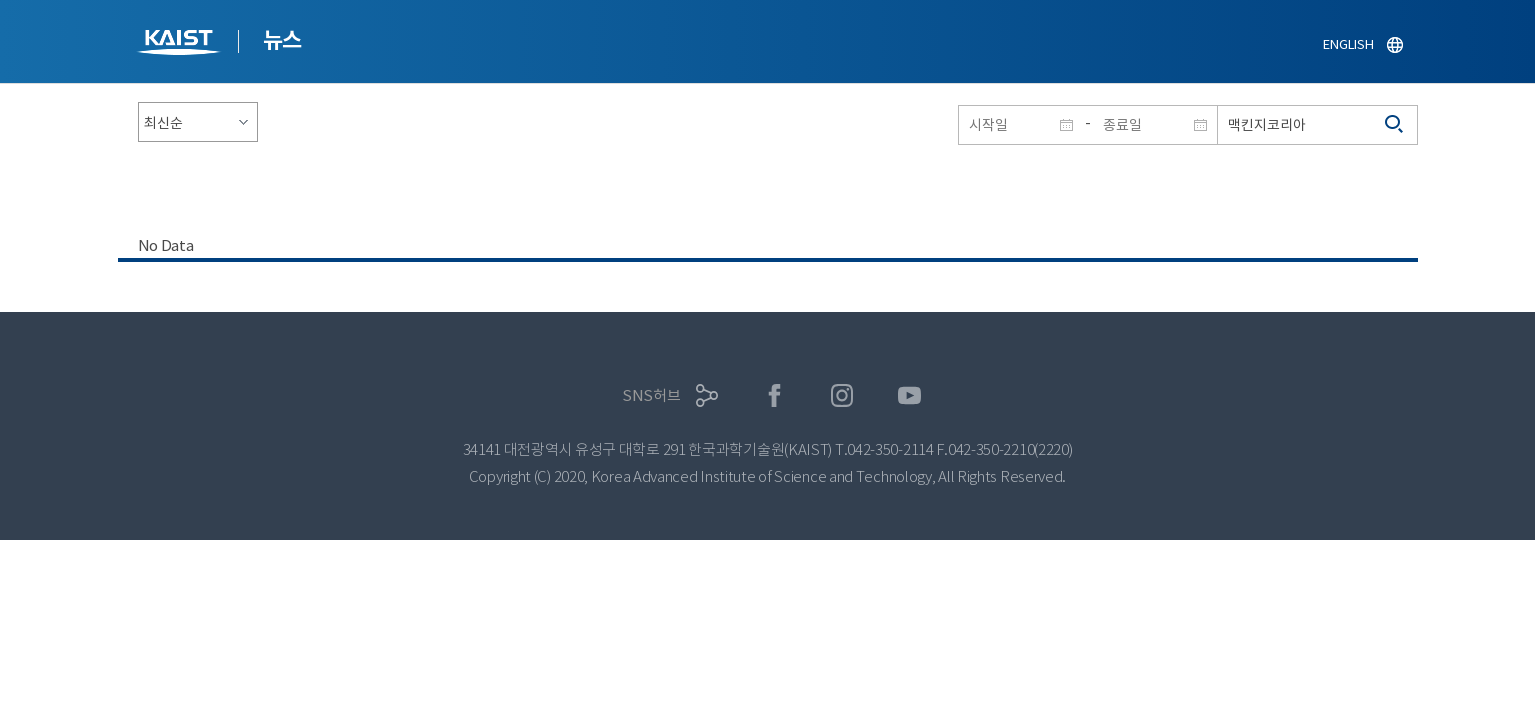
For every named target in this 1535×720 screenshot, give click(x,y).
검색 (1395, 125)
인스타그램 (842, 395)
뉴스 (282, 40)
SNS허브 (651, 395)
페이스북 (774, 395)
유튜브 (909, 395)
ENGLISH (1348, 44)
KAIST (181, 44)
